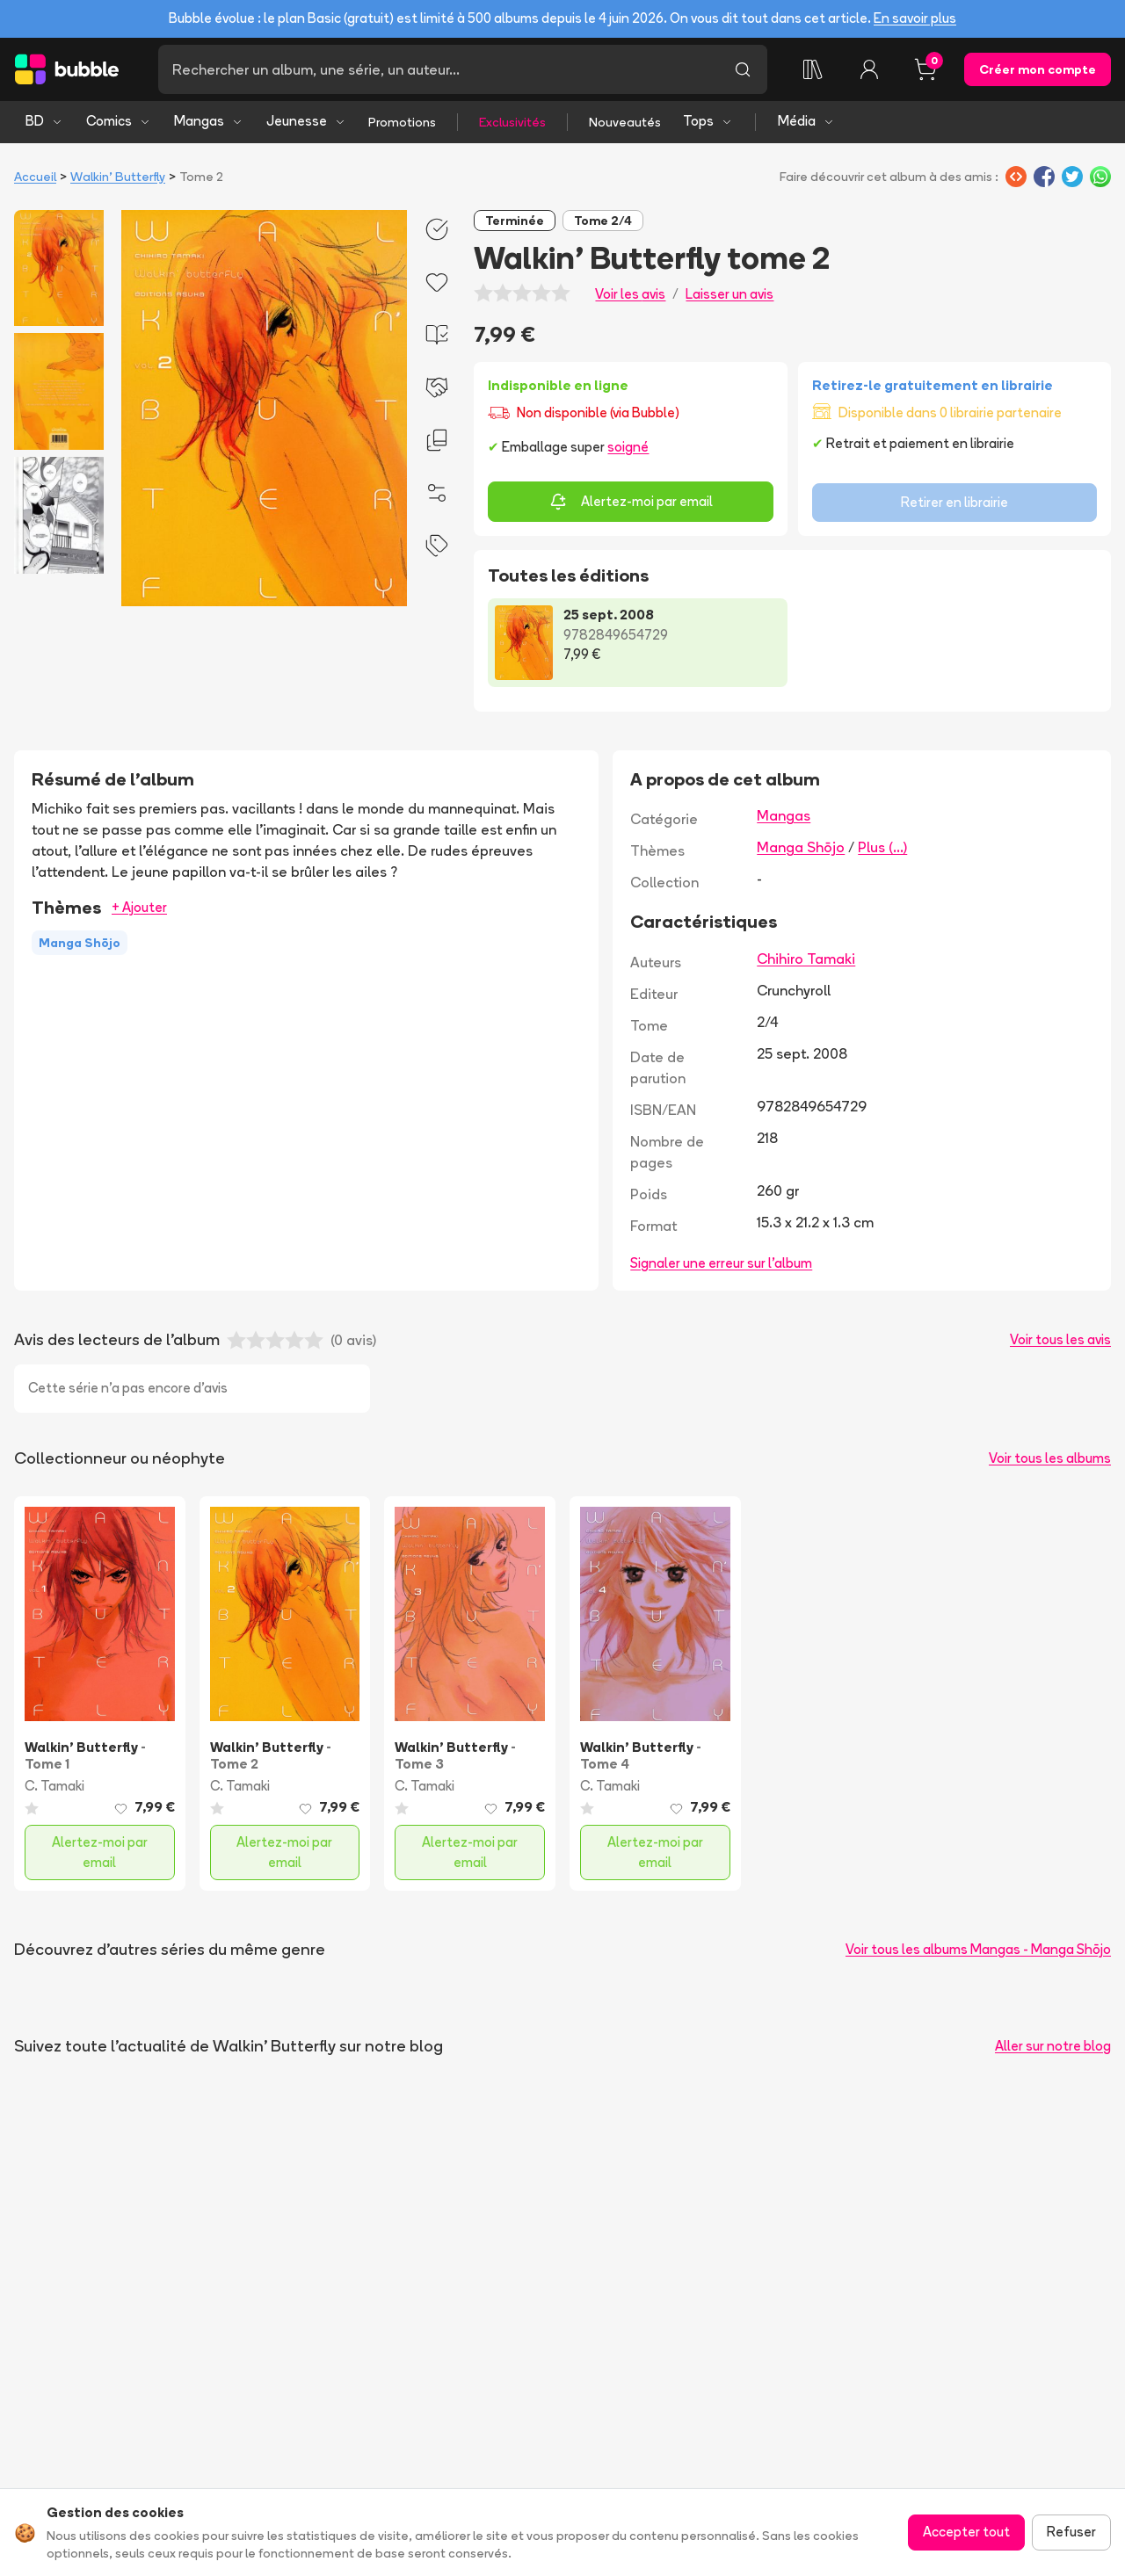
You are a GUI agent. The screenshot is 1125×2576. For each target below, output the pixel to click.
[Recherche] (438, 69)
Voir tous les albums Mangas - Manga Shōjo (978, 1949)
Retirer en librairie (954, 502)
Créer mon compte (1037, 69)
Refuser (1071, 2531)
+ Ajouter (139, 907)
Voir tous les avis (1060, 1339)
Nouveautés (625, 122)
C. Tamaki (54, 1785)
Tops (708, 120)
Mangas (208, 120)
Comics (118, 120)
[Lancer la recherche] (742, 69)
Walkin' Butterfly (117, 177)
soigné (628, 446)
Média (806, 120)
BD (44, 120)
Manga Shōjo (801, 847)
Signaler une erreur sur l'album (721, 1263)
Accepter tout (966, 2531)
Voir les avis (630, 294)
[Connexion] (869, 69)
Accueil (35, 177)
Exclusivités (512, 122)
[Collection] (813, 69)
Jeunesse (306, 120)
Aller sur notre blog (1053, 2045)
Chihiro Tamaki (806, 958)
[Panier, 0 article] (925, 69)
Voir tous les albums (1050, 1458)
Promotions (402, 122)
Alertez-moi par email (631, 501)
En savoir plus (915, 18)
